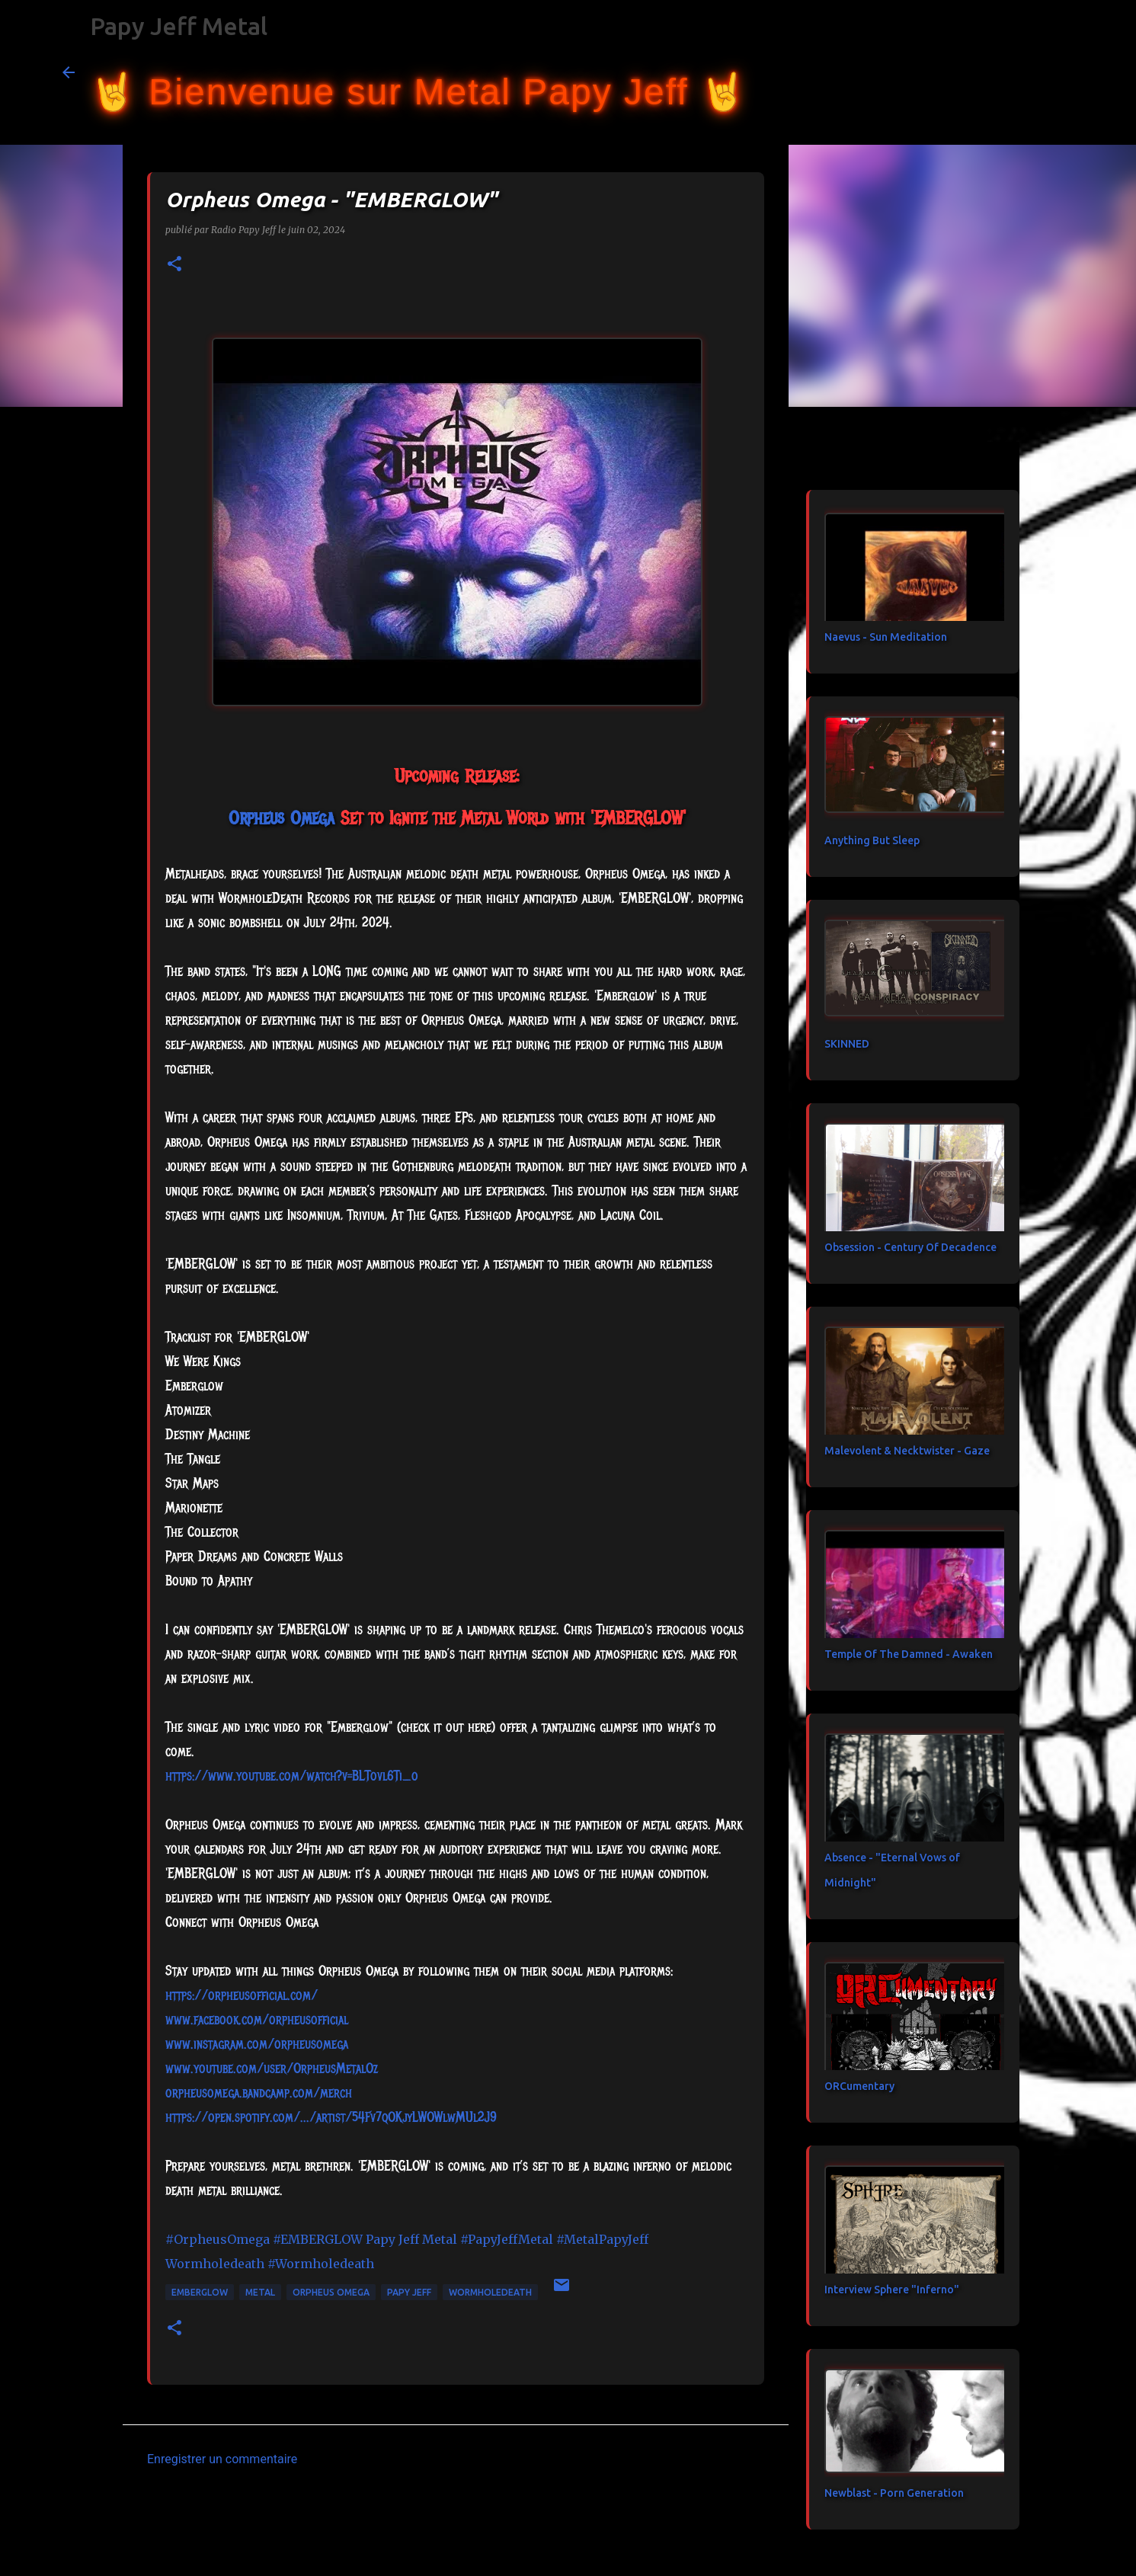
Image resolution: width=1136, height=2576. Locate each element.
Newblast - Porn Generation (894, 2493)
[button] (174, 264)
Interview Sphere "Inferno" (891, 2289)
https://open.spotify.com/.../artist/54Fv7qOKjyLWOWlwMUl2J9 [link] (331, 2117)
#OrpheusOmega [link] (217, 2239)
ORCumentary (859, 2086)
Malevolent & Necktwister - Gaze (907, 1451)
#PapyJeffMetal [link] (506, 2239)
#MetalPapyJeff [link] (602, 2239)
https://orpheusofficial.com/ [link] (241, 1995)
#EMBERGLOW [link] (318, 2239)
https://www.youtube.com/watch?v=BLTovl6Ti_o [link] (291, 1776)
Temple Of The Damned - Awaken (908, 1654)
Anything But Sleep (872, 840)
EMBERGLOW (199, 2292)
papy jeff (409, 2292)
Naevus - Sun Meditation (885, 637)
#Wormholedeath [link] (320, 2263)
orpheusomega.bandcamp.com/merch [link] (258, 2093)
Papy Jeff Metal (178, 26)
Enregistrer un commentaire (222, 2459)
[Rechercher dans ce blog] (997, 72)
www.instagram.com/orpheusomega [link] (256, 2044)
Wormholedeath (490, 2292)
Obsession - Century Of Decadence (910, 1247)
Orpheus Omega (331, 2292)
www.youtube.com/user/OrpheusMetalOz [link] (271, 2068)
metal (260, 2292)
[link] (281, 817)
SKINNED (846, 1044)
